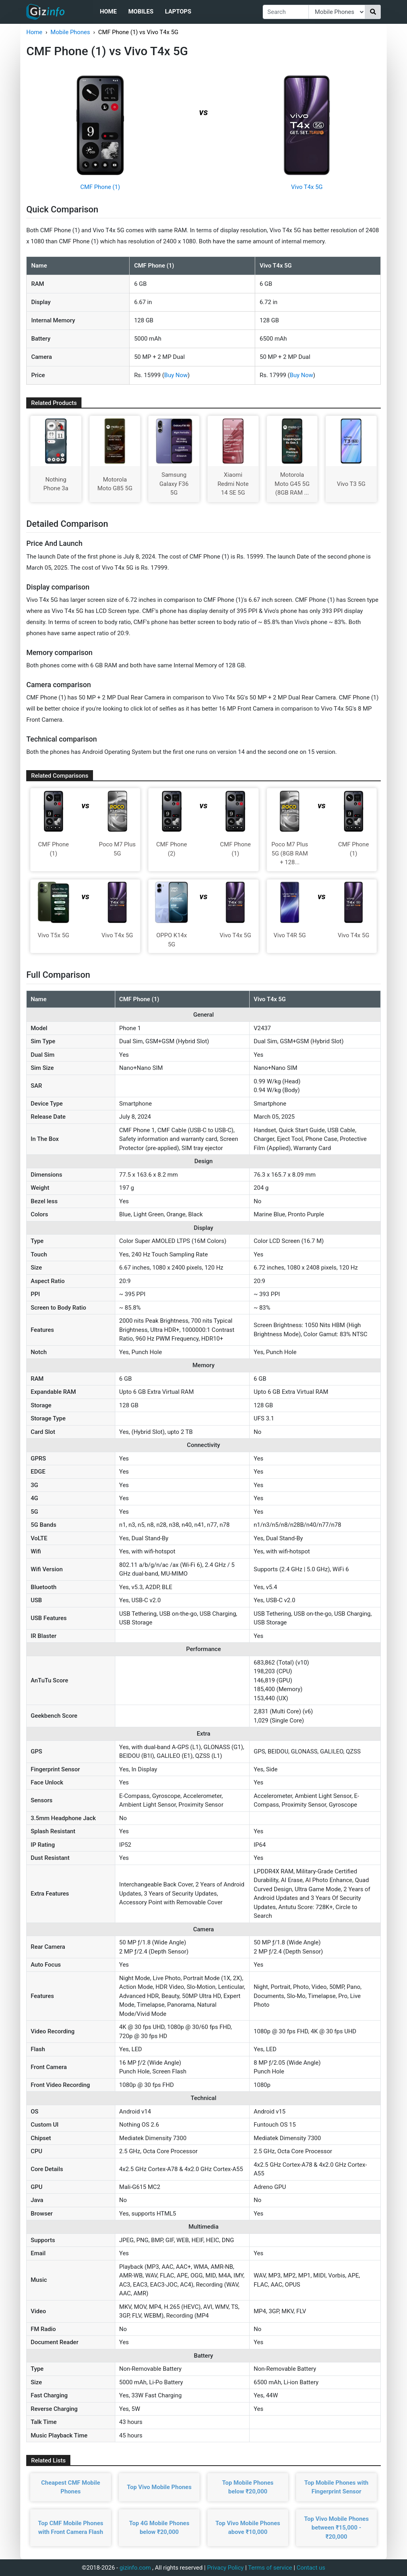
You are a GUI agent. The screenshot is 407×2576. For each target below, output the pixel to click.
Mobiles (140, 11)
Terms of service (270, 2567)
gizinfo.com (135, 2567)
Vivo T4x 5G (307, 187)
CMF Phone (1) (100, 187)
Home (108, 11)
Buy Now (176, 375)
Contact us (311, 2567)
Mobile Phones (70, 32)
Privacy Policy (225, 2567)
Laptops (178, 11)
